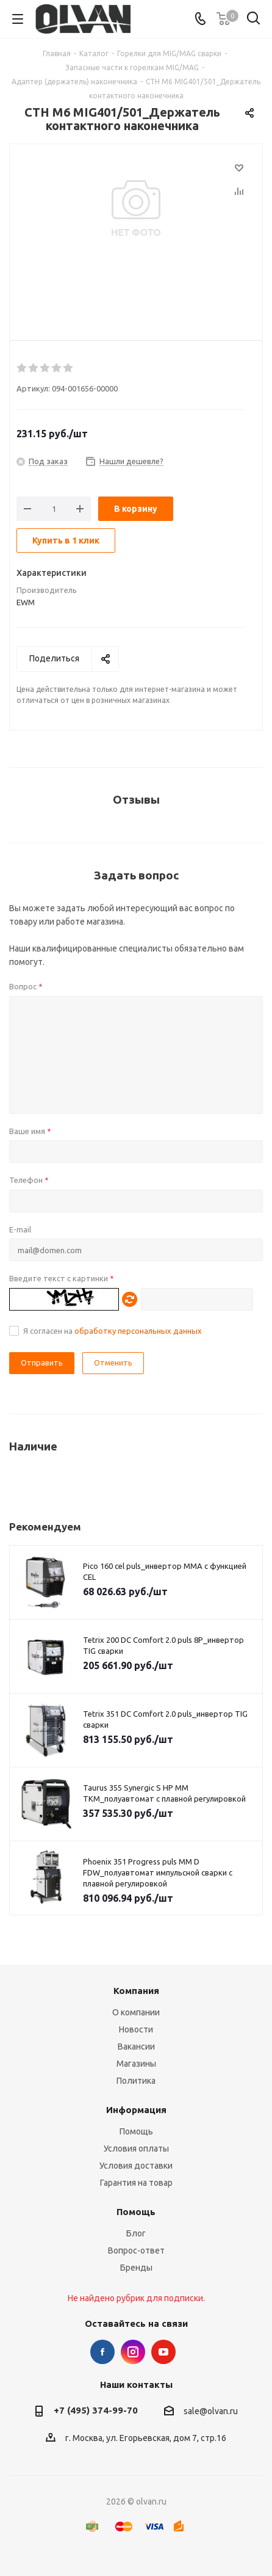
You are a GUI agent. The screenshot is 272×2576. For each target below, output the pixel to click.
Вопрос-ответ (136, 2250)
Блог (136, 2233)
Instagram (133, 2352)
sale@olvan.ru (211, 2411)
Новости (136, 2029)
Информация (136, 2110)
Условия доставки (136, 2165)
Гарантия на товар (136, 2183)
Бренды (136, 2267)
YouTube (163, 2352)
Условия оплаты (136, 2148)
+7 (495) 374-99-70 (96, 2410)
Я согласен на (112, 1330)
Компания (136, 1990)
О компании (136, 2012)
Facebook (102, 2352)
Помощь (136, 2131)
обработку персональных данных (138, 1330)
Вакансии (136, 2046)
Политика (136, 2081)
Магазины (136, 2063)
